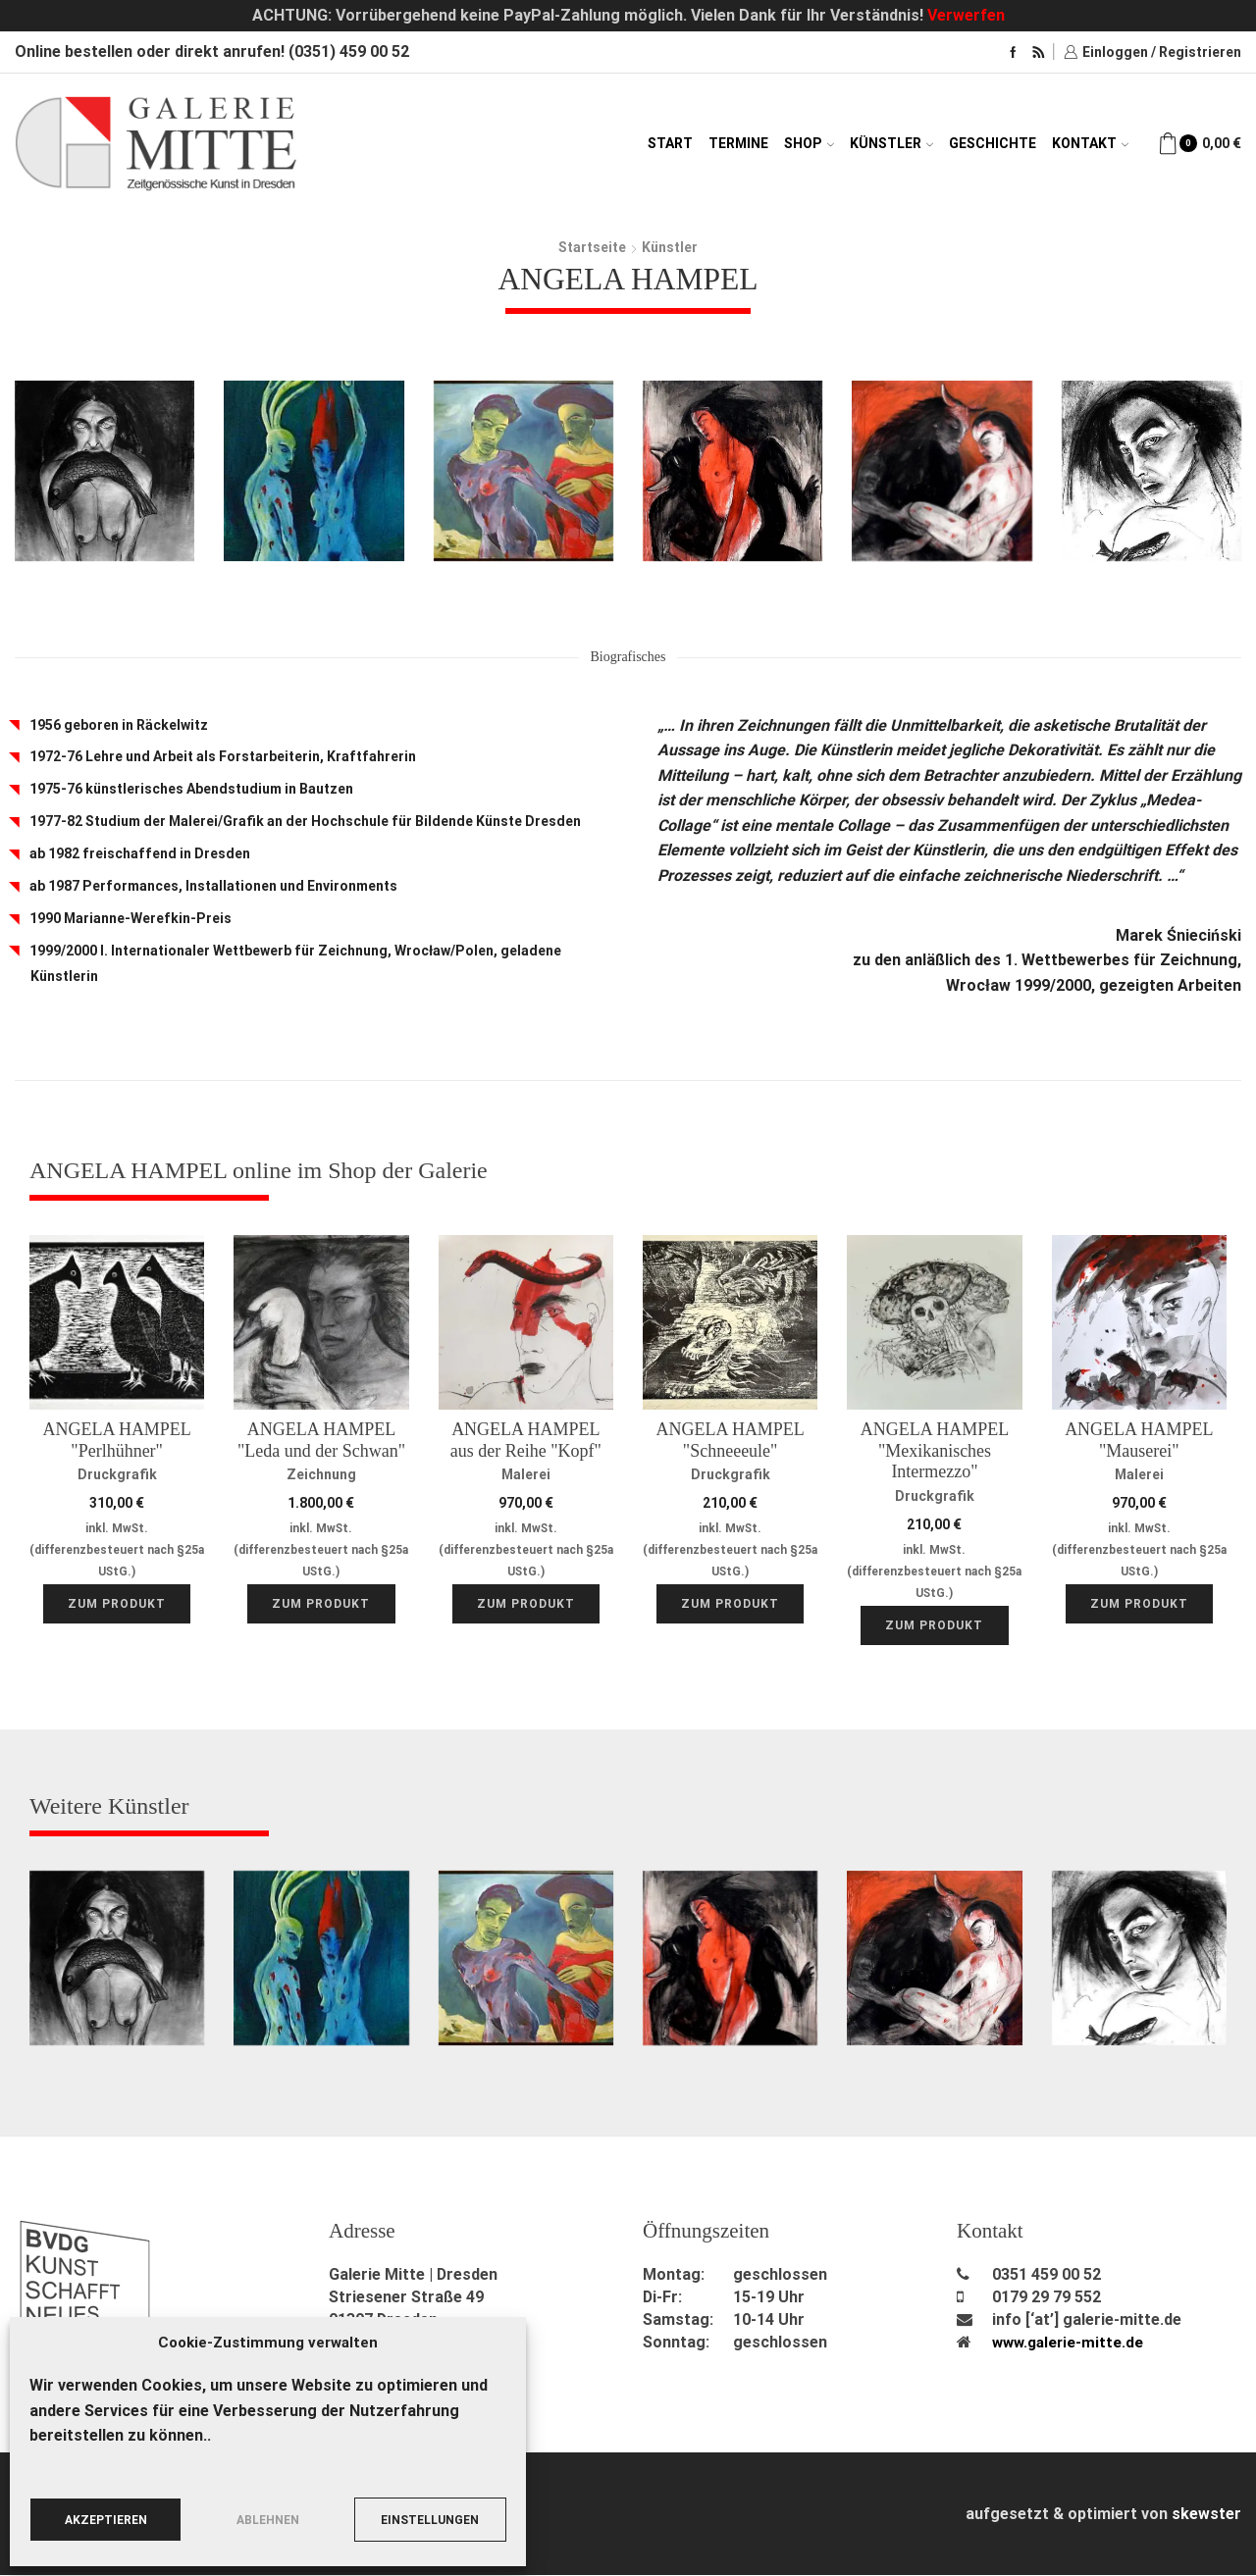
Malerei (525, 1474)
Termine (738, 143)
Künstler (891, 143)
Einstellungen (430, 2520)
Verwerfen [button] (966, 15)
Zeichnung (321, 1474)
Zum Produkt (117, 1605)
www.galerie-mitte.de (1070, 2343)
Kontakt (1090, 143)
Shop (809, 143)
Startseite (592, 247)
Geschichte (992, 143)
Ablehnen (267, 2520)
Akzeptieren (106, 2520)
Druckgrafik (117, 1474)
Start (670, 143)
